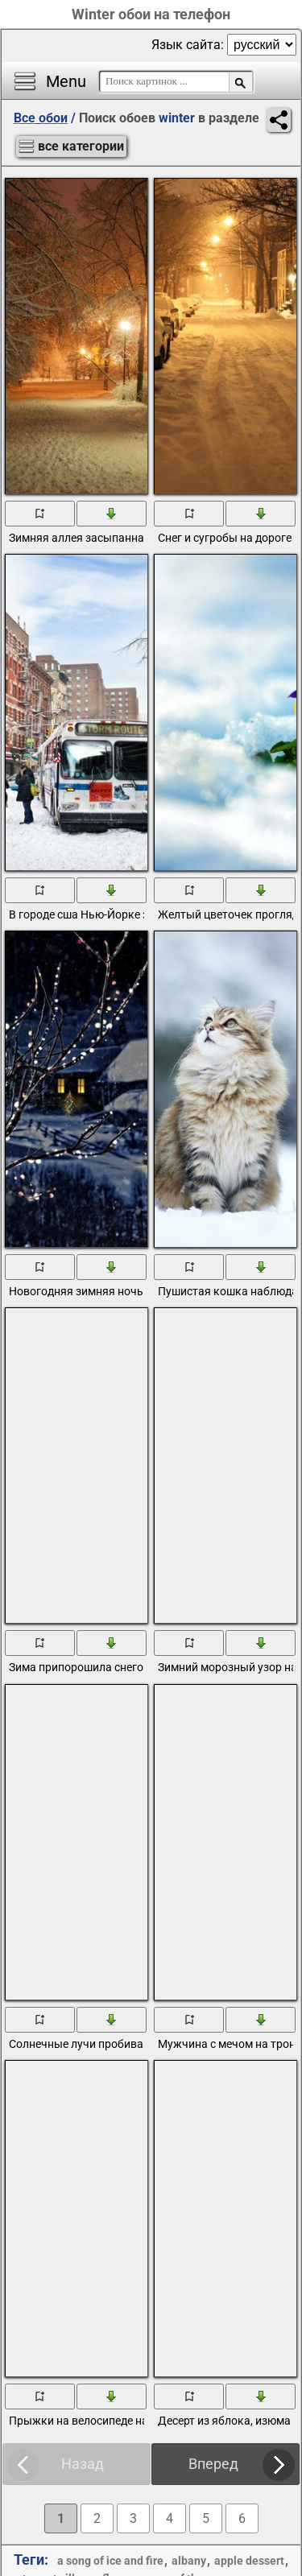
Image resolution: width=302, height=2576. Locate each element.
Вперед (213, 2463)
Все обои (41, 118)
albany (189, 2560)
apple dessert (249, 2560)
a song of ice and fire (110, 2560)
